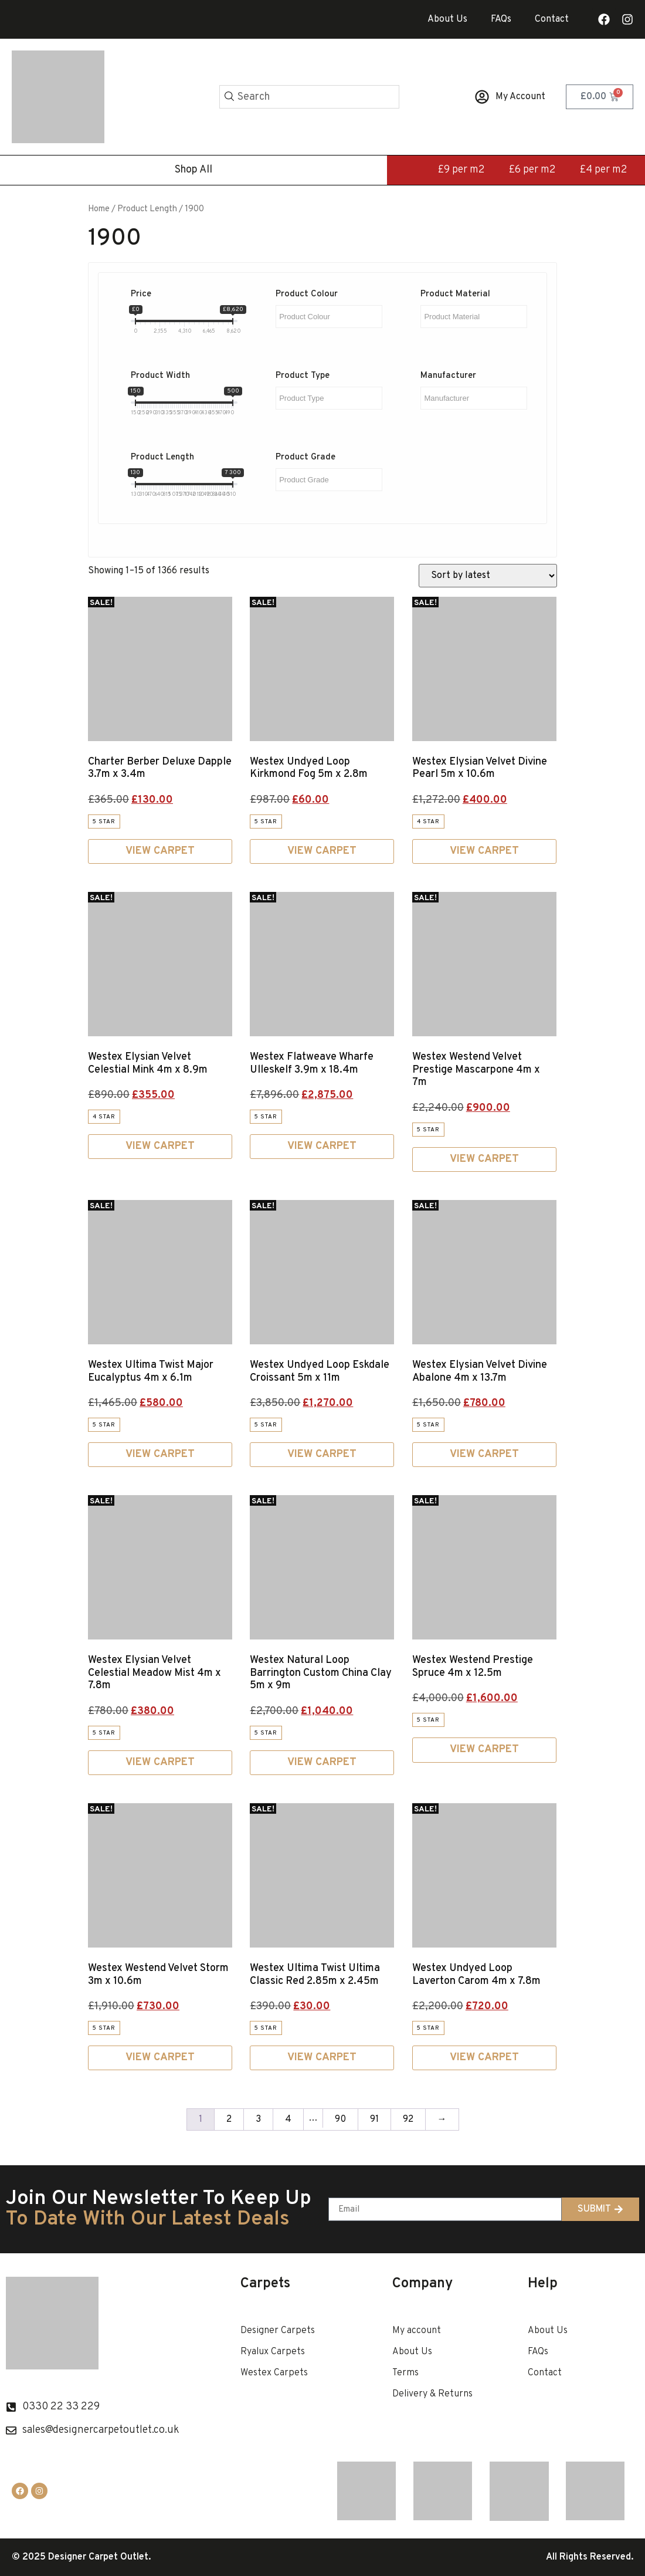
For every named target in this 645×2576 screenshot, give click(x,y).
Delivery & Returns (432, 2394)
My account (416, 2331)
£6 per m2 (532, 170)
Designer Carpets (277, 2331)
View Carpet (160, 851)
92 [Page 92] (408, 2119)
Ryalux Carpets (272, 2352)
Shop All (193, 170)
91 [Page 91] (374, 2119)
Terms (405, 2373)
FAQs (501, 19)
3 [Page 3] (258, 2119)
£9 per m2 (461, 170)
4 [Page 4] (288, 2119)
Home (99, 209)
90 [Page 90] (340, 2119)
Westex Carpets (274, 2373)
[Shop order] (488, 575)
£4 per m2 (603, 170)
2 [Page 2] (229, 2119)
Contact (552, 19)
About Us (447, 19)
